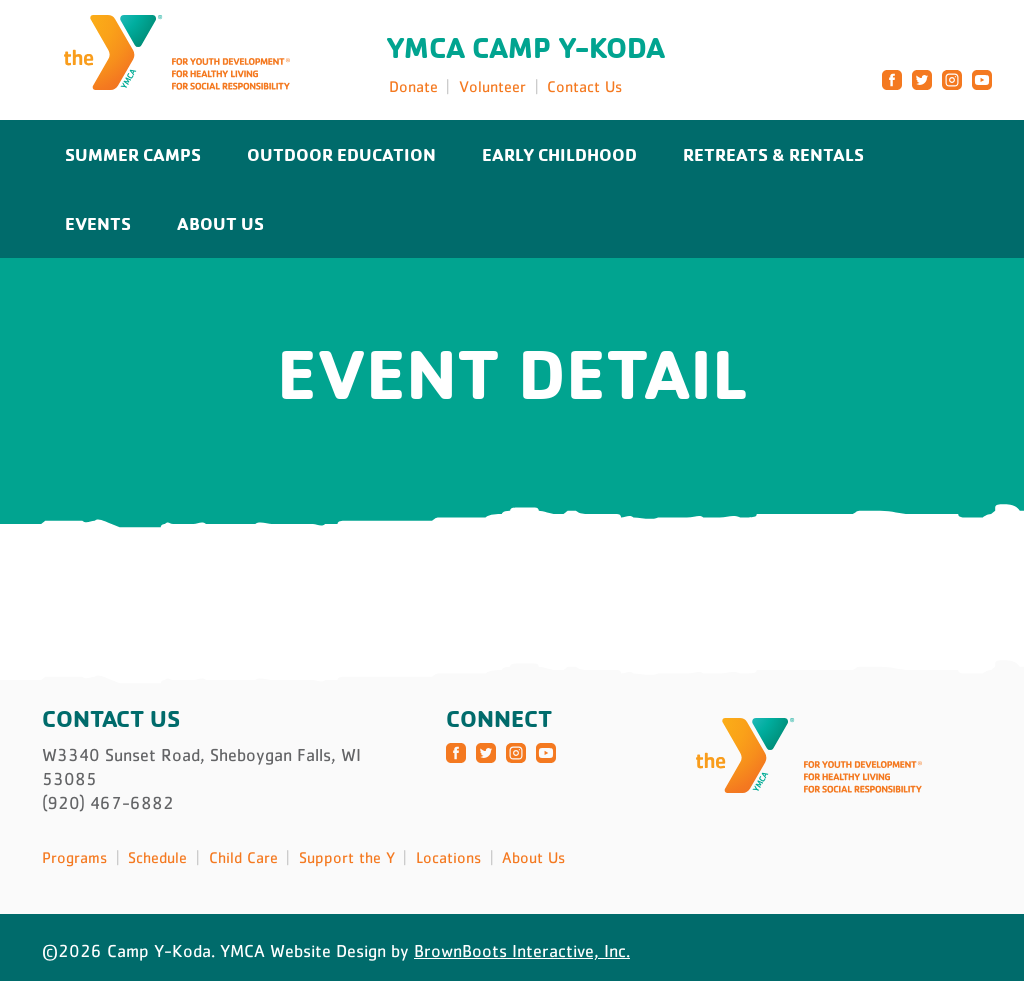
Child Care (243, 857)
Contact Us (584, 86)
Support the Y (347, 857)
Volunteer (492, 86)
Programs (74, 857)
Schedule (157, 857)
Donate (413, 86)
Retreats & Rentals (773, 154)
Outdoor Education (341, 154)
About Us (220, 223)
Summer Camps (133, 154)
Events (98, 223)
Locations (448, 857)
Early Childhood (559, 154)
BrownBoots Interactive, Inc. (522, 951)
